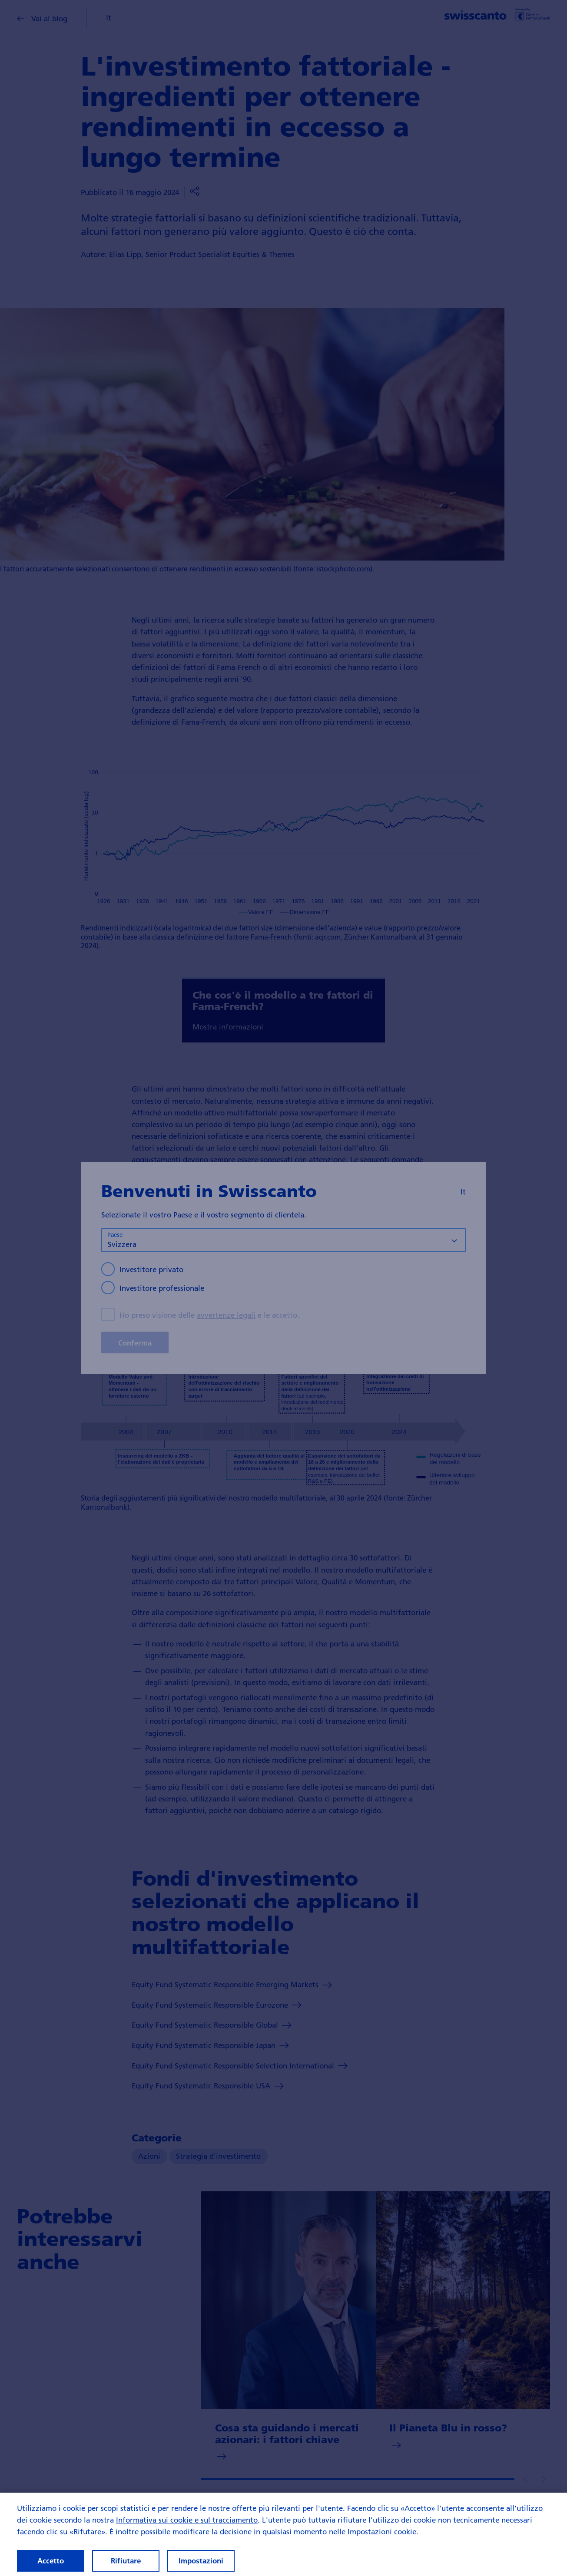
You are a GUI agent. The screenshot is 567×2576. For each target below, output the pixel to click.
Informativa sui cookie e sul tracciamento (187, 2527)
